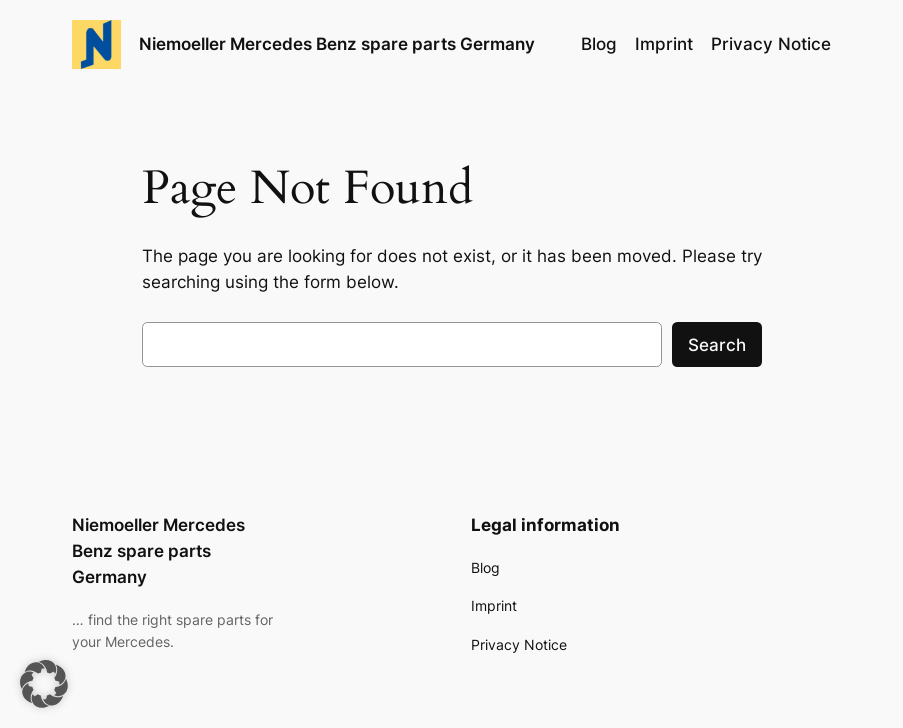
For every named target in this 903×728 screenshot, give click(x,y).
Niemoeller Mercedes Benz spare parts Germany (337, 43)
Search (717, 345)
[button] (44, 684)
